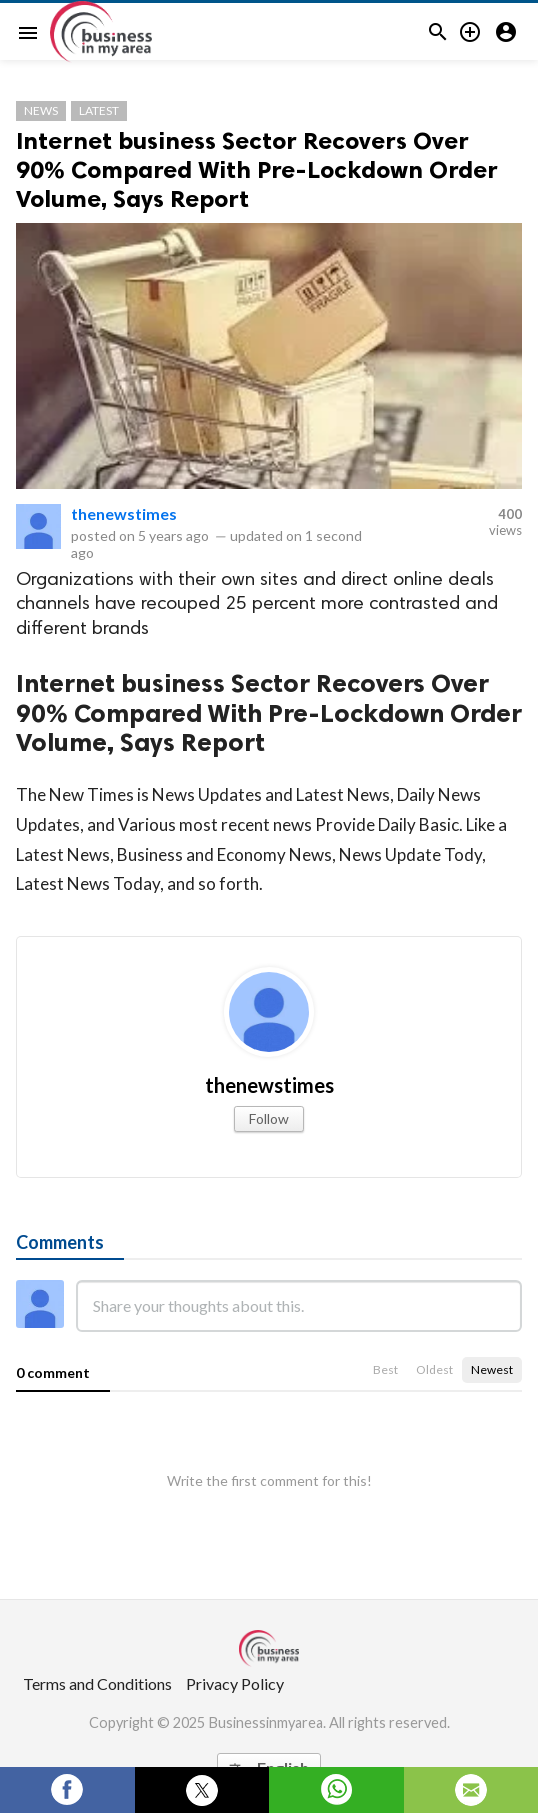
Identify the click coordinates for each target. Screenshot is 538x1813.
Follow (269, 1118)
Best (385, 1369)
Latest (99, 110)
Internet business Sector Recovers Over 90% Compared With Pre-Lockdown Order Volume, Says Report (257, 169)
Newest (492, 1369)
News (41, 110)
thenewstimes (124, 513)
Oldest (434, 1369)
